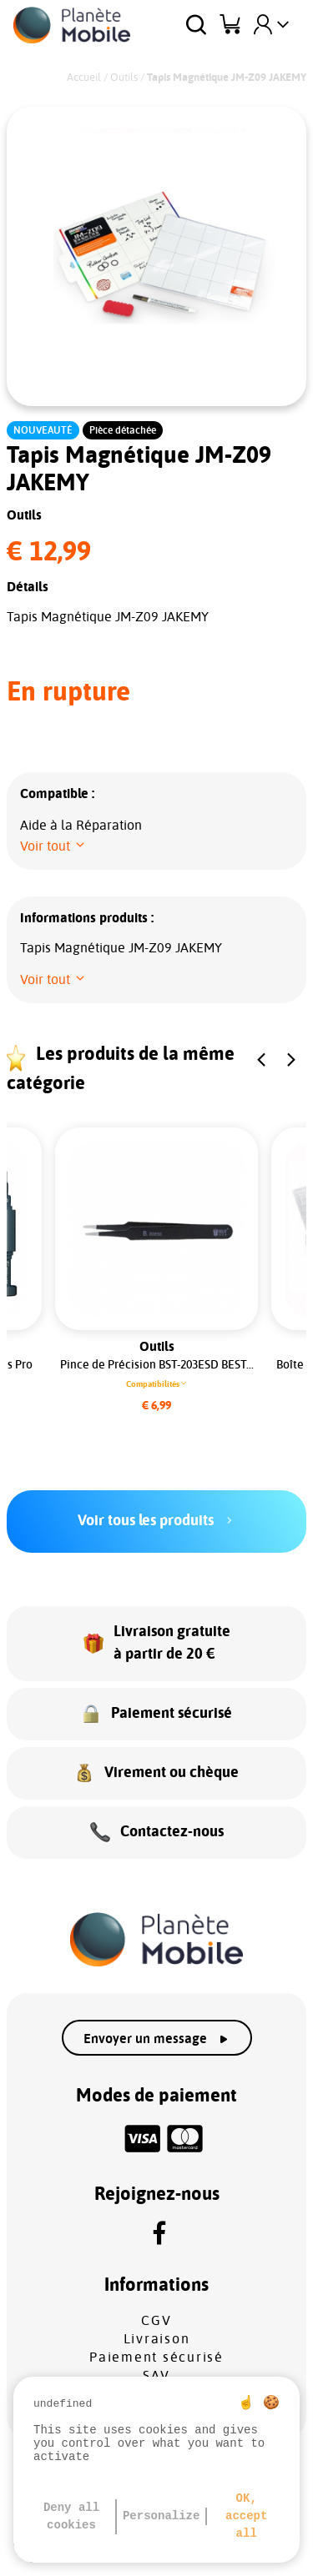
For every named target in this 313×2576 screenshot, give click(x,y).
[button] (53, 846)
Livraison (157, 2339)
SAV (156, 2376)
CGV (156, 2320)
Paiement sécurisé (156, 2357)
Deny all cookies (71, 2516)
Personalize (161, 2516)
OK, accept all (246, 2516)
